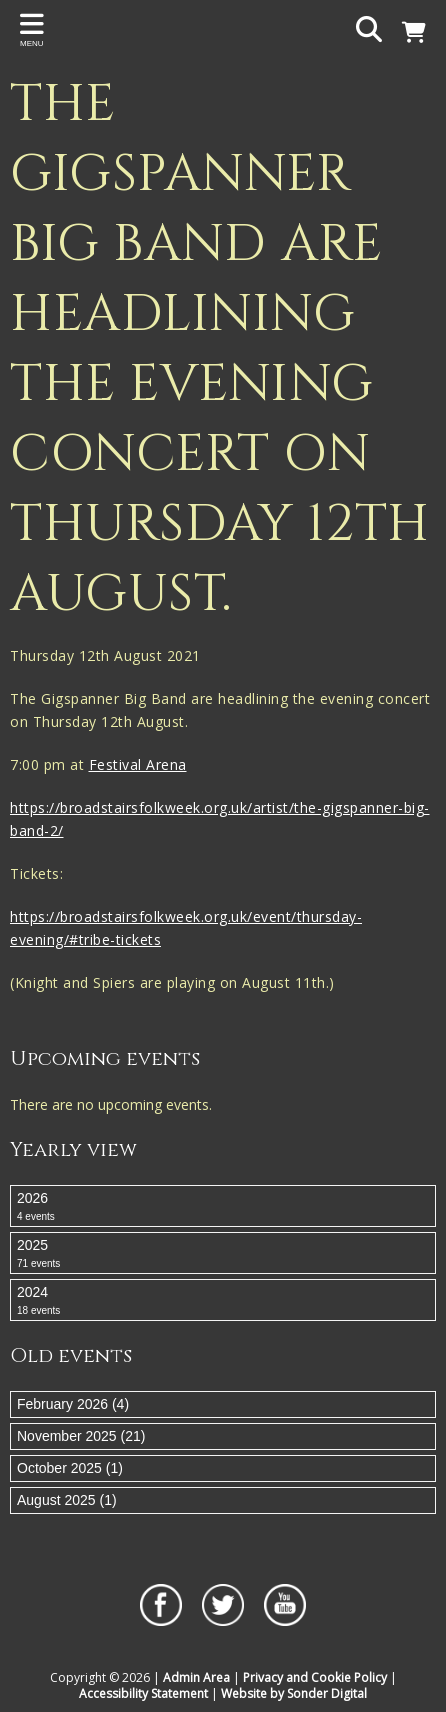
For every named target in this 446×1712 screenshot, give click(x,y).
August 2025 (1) (67, 1500)
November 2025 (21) (81, 1436)
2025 (223, 1254)
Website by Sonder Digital (294, 1693)
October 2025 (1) (70, 1468)
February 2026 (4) (73, 1404)
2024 (223, 1301)
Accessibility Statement (143, 1693)
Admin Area (196, 1677)
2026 (223, 1207)
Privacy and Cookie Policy (315, 1677)
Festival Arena (138, 764)
